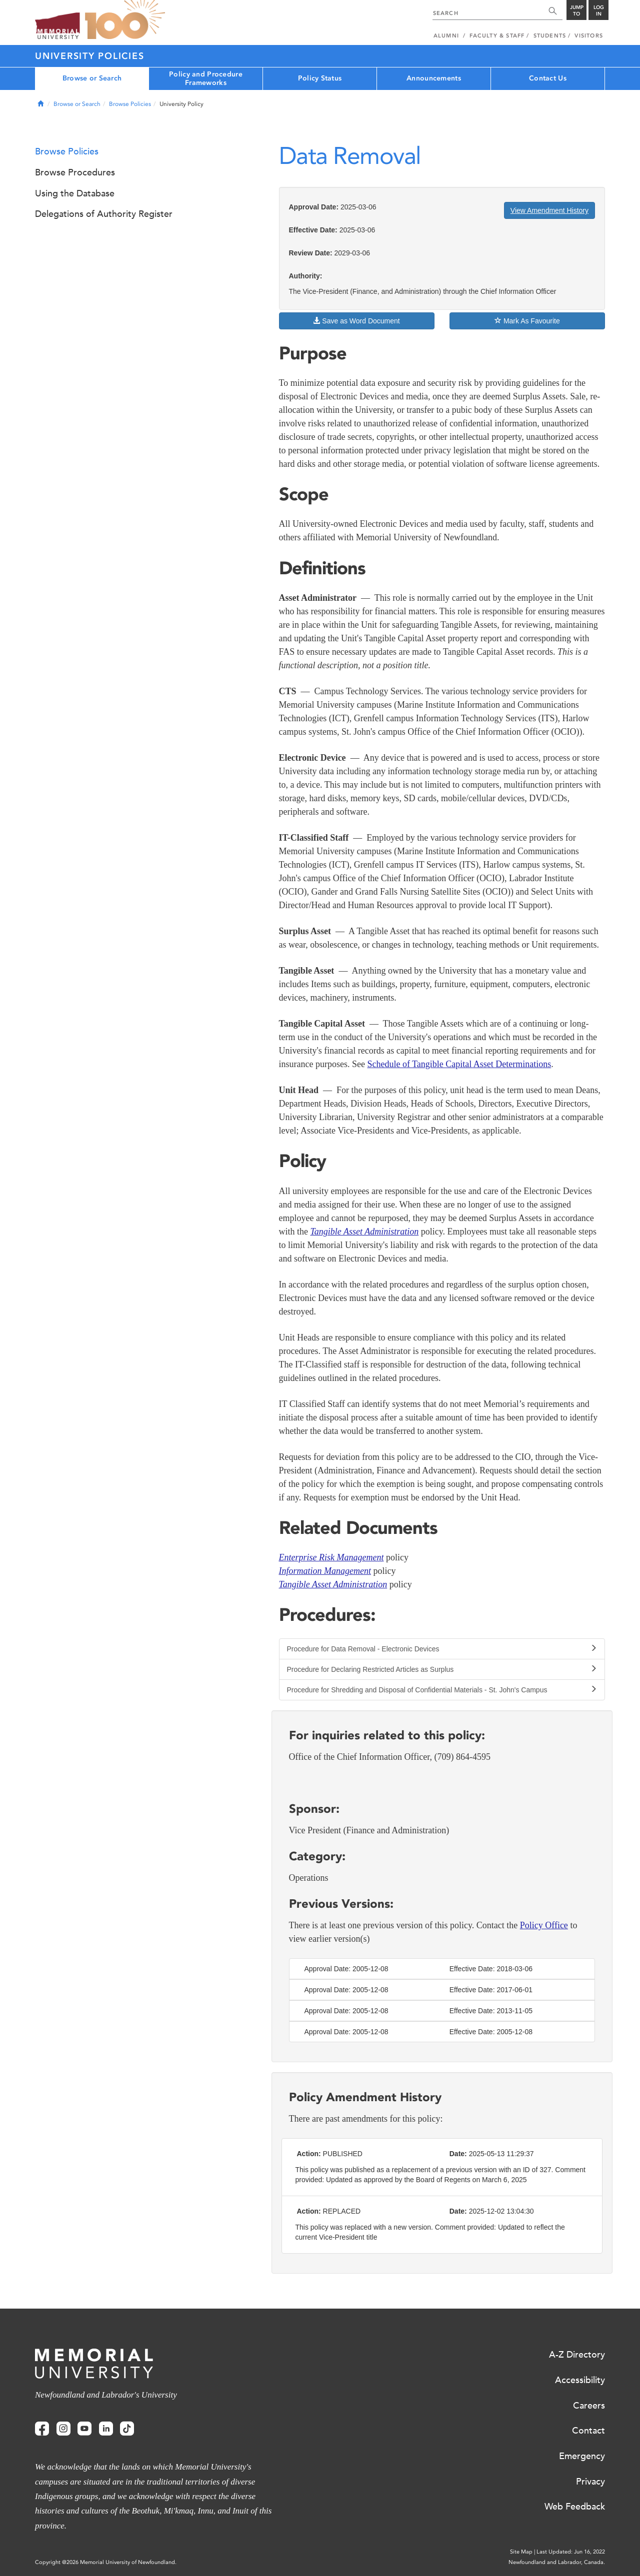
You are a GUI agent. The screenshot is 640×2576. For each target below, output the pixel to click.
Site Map (521, 2552)
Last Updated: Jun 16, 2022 (570, 2552)
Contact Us (547, 78)
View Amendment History (549, 210)
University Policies (89, 55)
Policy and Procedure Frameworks (205, 78)
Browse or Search (92, 78)
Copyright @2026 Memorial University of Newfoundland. (105, 2562)
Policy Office (544, 1925)
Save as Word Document (356, 321)
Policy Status (320, 78)
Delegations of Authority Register (103, 213)
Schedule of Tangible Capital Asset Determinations (459, 1064)
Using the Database (74, 193)
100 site (125, 20)
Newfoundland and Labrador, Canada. (556, 2562)
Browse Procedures (75, 172)
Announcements (433, 78)
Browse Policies (130, 103)
